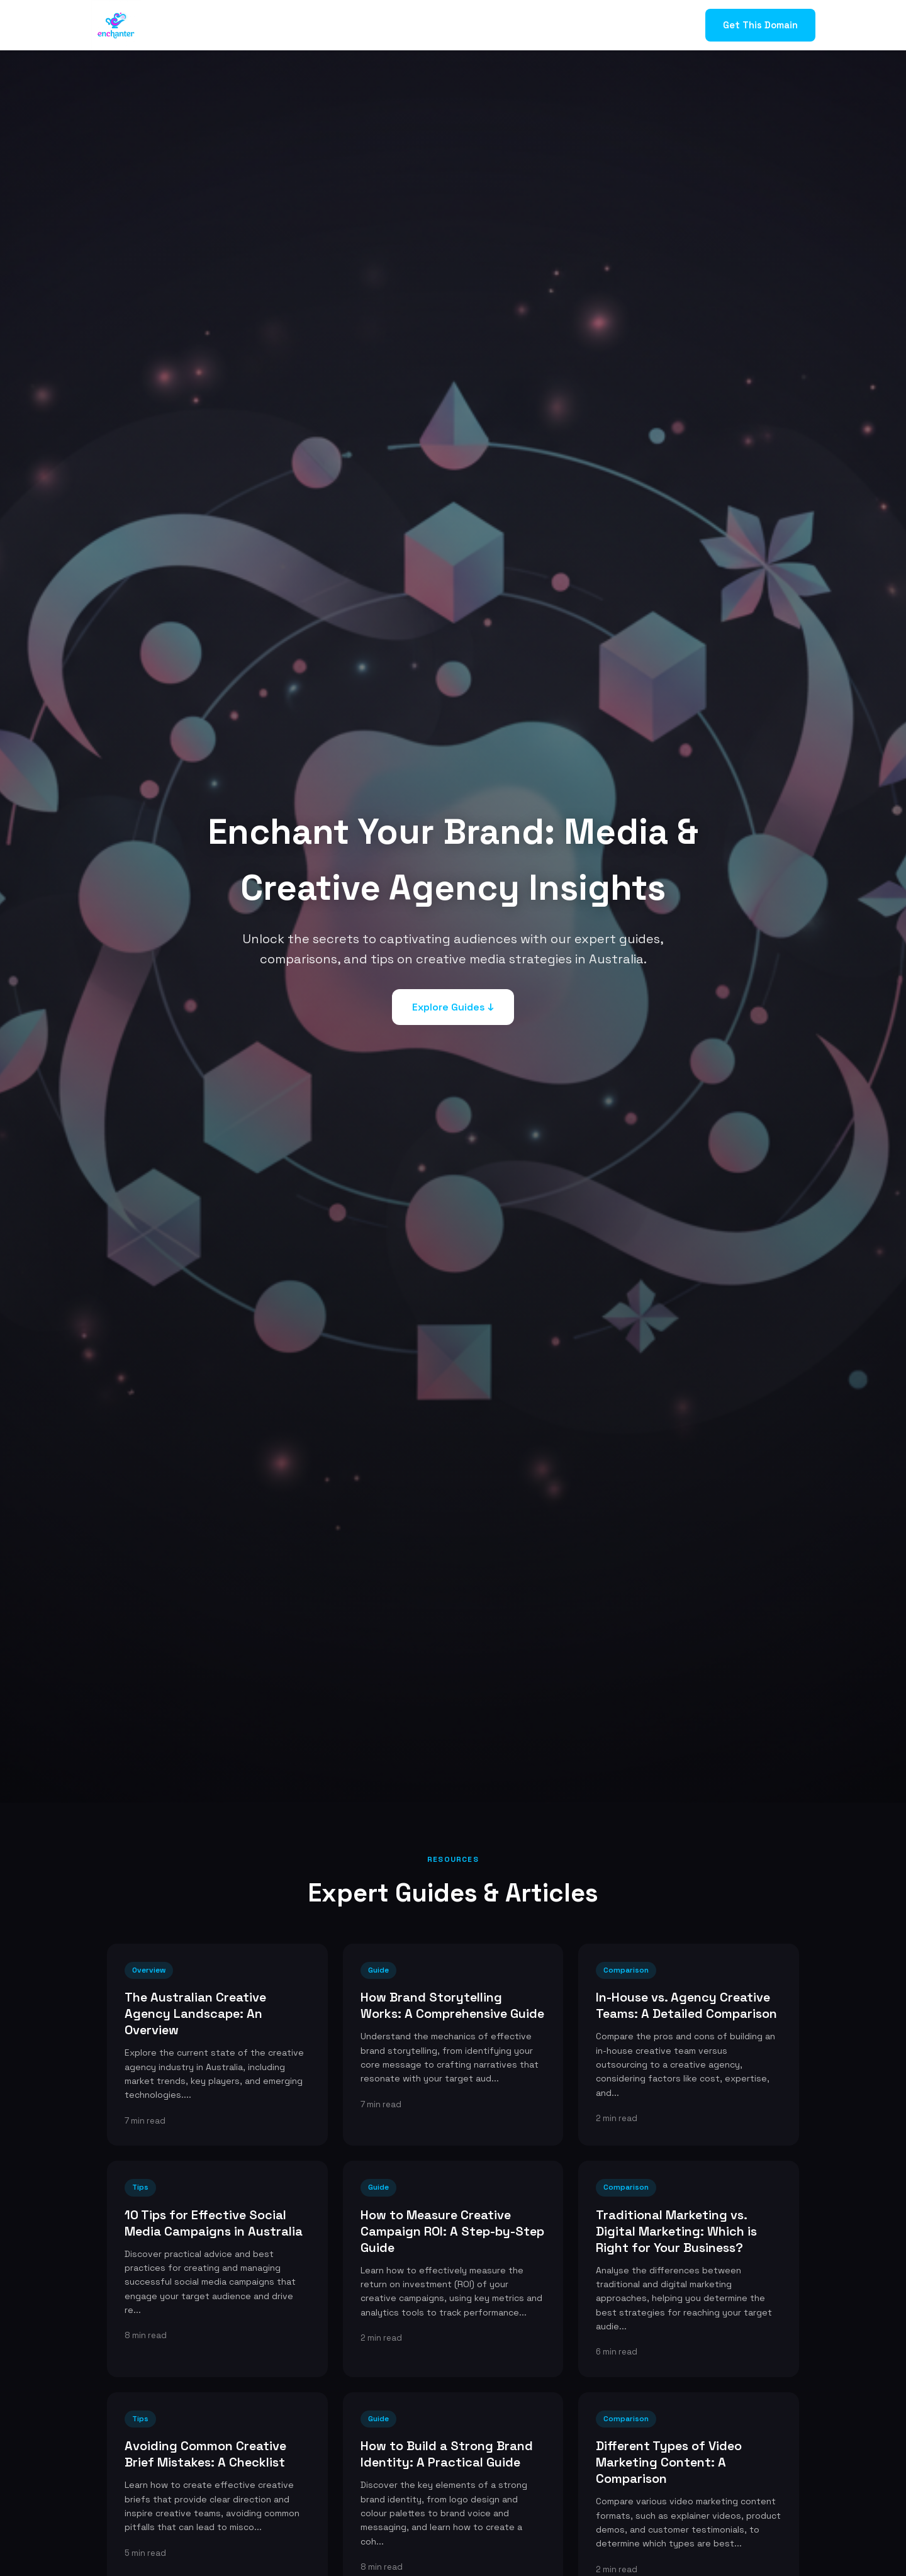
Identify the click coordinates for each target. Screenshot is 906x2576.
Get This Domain (760, 25)
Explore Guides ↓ (453, 1007)
